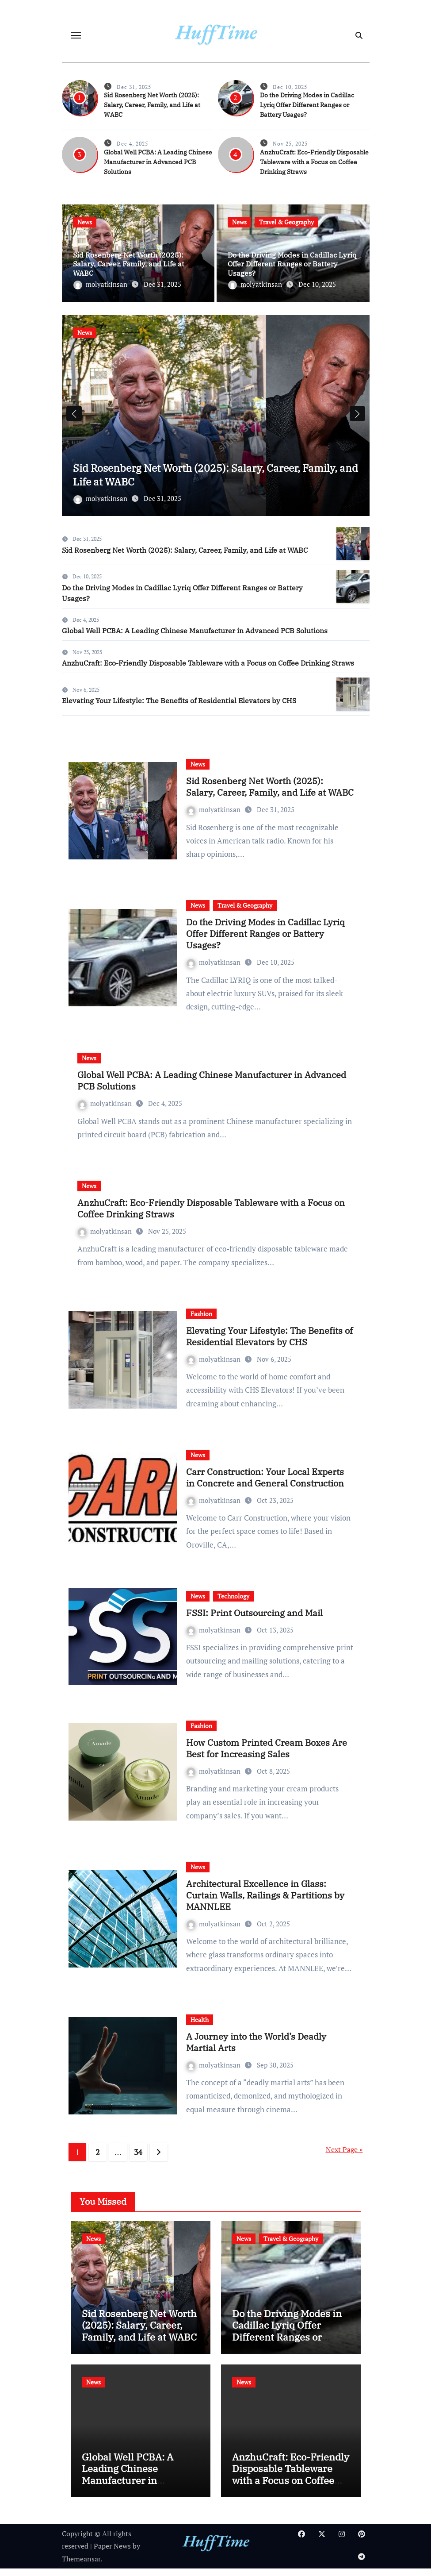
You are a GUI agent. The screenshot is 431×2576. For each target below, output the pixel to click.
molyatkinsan (101, 284)
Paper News (112, 2553)
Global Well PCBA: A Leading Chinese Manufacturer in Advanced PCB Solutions (158, 162)
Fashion (201, 1321)
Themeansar (81, 2566)
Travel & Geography (286, 222)
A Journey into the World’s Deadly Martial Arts (256, 2049)
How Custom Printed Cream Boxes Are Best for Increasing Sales (266, 1755)
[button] (357, 417)
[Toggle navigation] (76, 35)
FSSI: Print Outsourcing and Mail (254, 1620)
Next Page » (344, 2156)
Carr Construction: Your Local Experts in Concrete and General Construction (265, 1484)
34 (138, 2159)
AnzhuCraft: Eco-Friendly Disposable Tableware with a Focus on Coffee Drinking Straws (314, 162)
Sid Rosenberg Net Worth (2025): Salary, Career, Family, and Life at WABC (152, 105)
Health (200, 2026)
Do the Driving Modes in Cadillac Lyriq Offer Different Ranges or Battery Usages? (307, 105)
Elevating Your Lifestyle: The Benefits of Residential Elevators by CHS (179, 707)
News (84, 222)
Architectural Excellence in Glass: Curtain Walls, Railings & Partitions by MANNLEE (265, 1902)
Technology (233, 1603)
